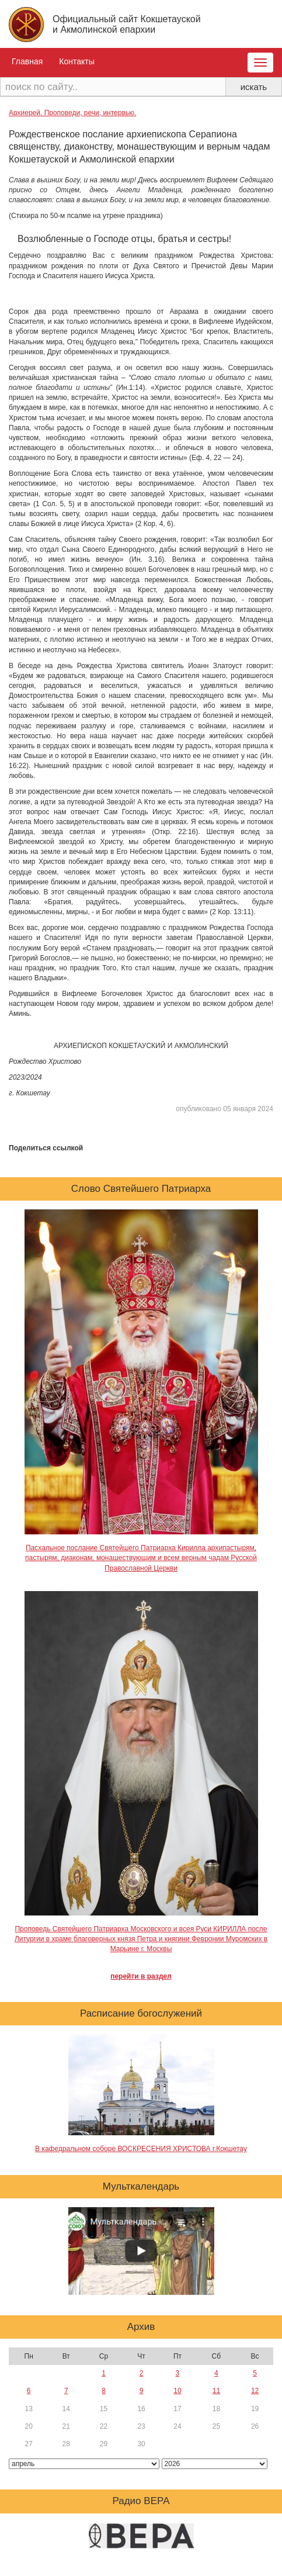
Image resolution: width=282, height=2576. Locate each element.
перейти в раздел (141, 1976)
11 (216, 2391)
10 (177, 2391)
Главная (27, 61)
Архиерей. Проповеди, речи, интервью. (72, 113)
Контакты (76, 61)
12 (255, 2391)
